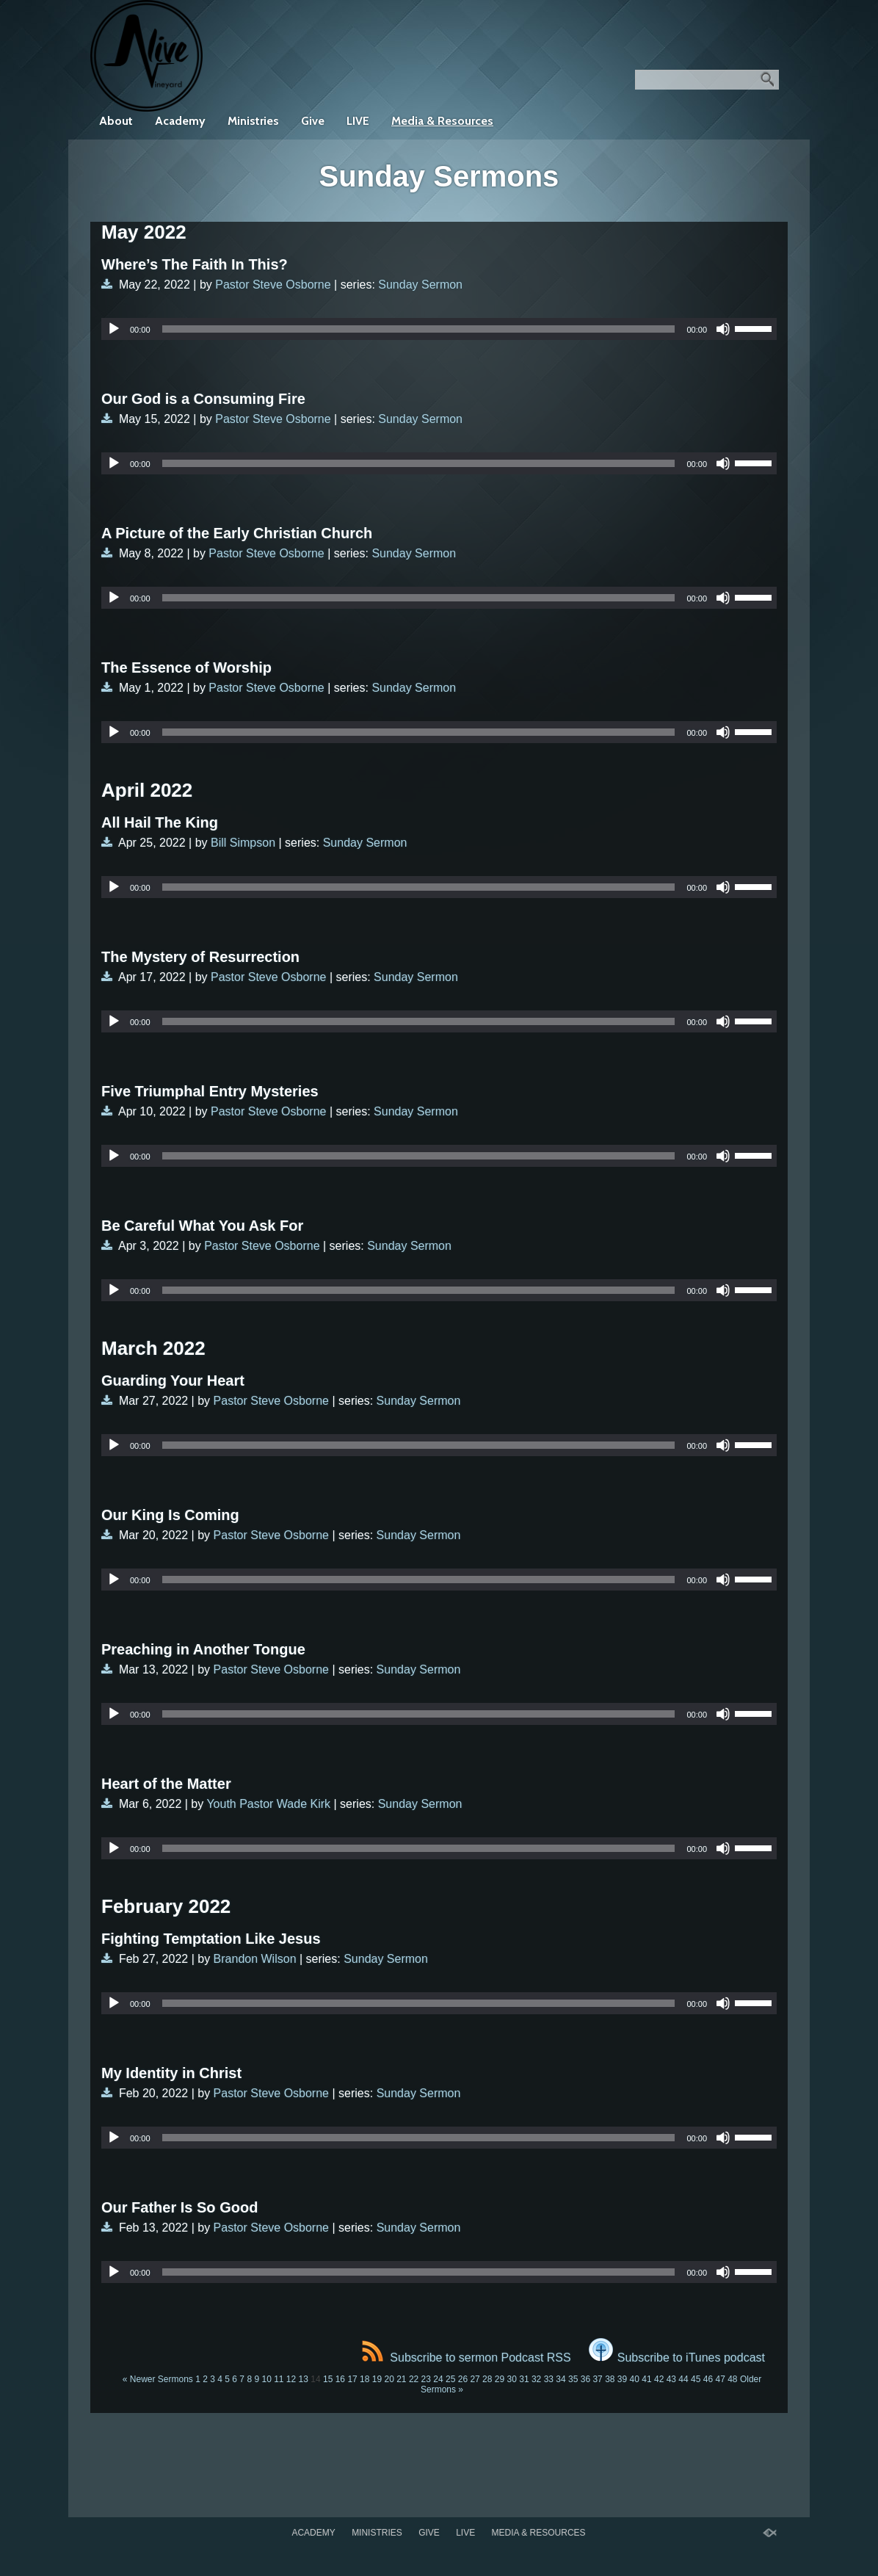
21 (401, 2379)
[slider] (418, 329)
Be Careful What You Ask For (202, 1226)
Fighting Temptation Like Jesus (211, 1939)
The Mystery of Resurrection (200, 957)
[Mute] (723, 329)
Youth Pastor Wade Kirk (268, 1804)
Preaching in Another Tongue (203, 1649)
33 (549, 2379)
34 (560, 2379)
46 (708, 2379)
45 (695, 2379)
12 (291, 2379)
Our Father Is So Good (179, 2207)
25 (450, 2379)
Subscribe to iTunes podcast (677, 2357)
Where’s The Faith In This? (194, 264)
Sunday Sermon (420, 284)
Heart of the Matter (166, 1784)
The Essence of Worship (186, 667)
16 (340, 2379)
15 (328, 2379)
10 (266, 2379)
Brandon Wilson (255, 1959)
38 (609, 2379)
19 (377, 2379)
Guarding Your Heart (172, 1380)
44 (683, 2379)
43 (671, 2379)
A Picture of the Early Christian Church (236, 533)
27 (474, 2379)
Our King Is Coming (170, 1515)
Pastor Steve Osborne (272, 284)
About (116, 121)
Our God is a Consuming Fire (203, 399)
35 (573, 2379)
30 (512, 2379)
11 (278, 2379)
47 (720, 2379)
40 (634, 2379)
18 (364, 2379)
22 (413, 2379)
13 (303, 2379)
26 (463, 2379)
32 (536, 2379)
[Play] (113, 329)
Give (312, 121)
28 (487, 2379)
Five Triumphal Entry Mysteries (210, 1091)
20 (388, 2379)
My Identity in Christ (171, 2073)
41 (646, 2379)
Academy (180, 121)
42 (659, 2379)
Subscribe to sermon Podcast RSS (466, 2357)
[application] (439, 329)
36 (585, 2379)
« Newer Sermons (158, 2379)
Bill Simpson (243, 842)
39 (622, 2379)
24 (438, 2379)
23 (426, 2379)
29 (499, 2379)
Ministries (253, 121)
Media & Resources (442, 121)
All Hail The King (159, 822)
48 (732, 2379)
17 (352, 2379)
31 (524, 2379)
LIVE (358, 121)
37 (597, 2379)
